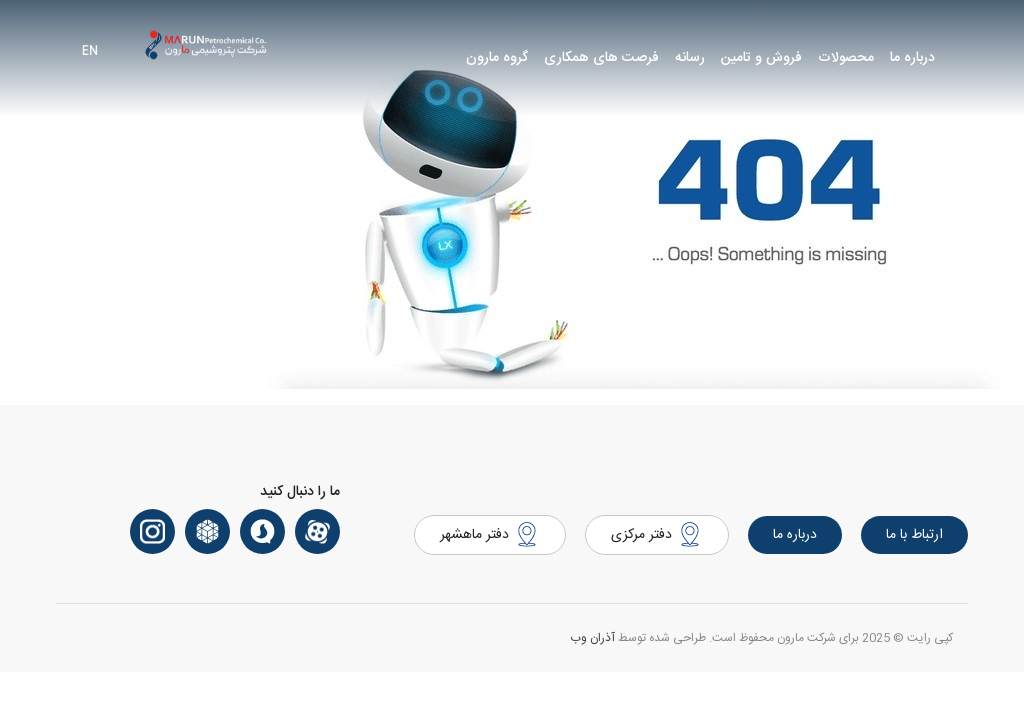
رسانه (690, 58)
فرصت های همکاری (601, 58)
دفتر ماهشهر (490, 534)
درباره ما (912, 58)
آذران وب (592, 638)
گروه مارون (497, 58)
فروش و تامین (761, 58)
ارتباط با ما (914, 535)
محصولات (846, 58)
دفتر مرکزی (657, 534)
